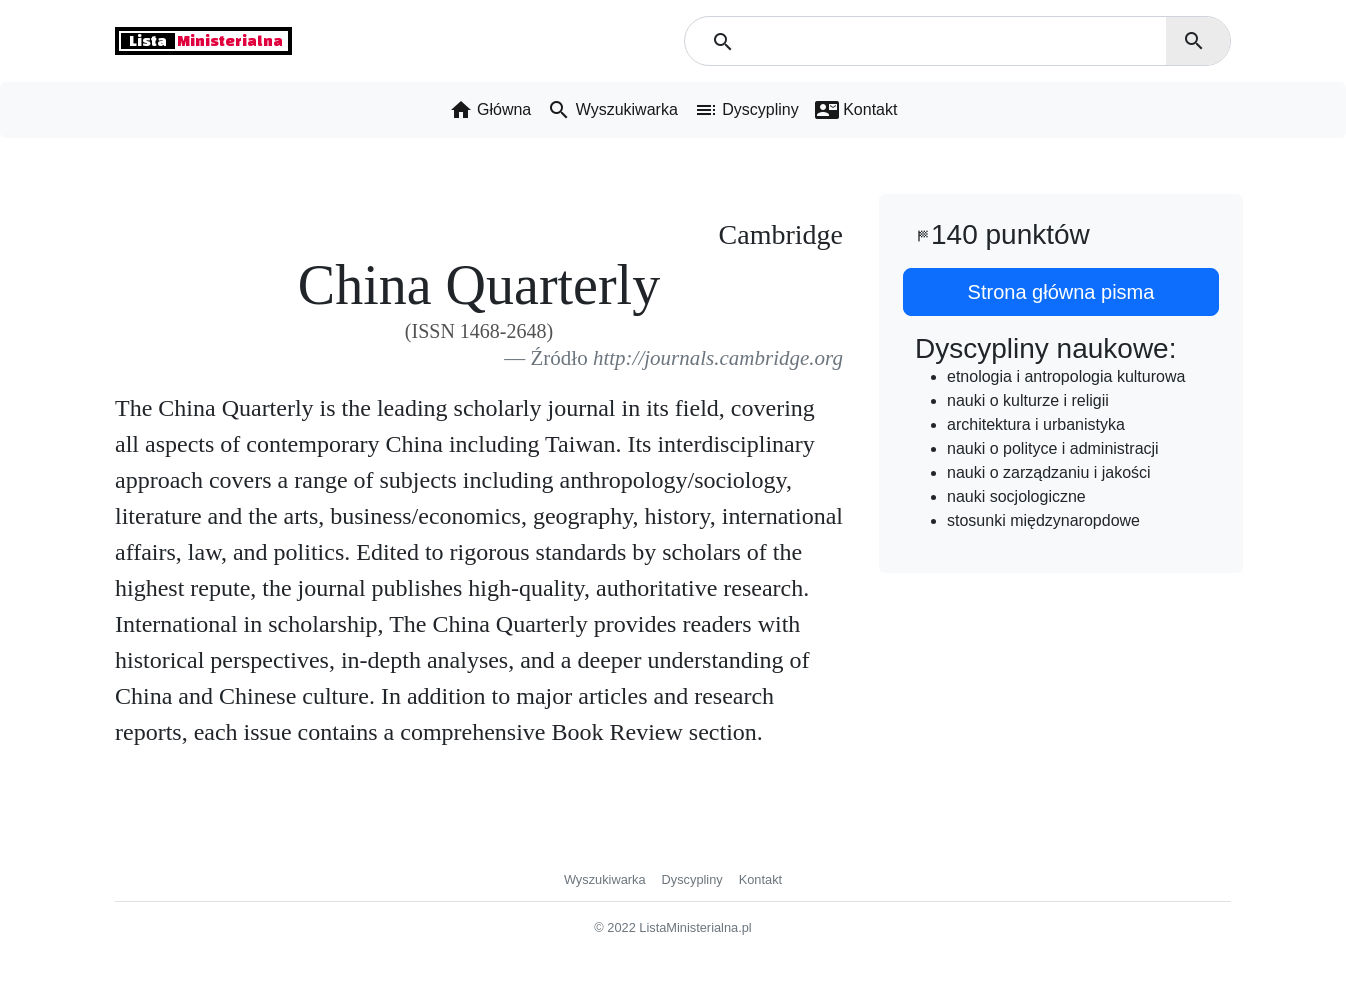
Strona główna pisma (1061, 292)
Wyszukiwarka (605, 879)
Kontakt (760, 879)
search (1194, 41)
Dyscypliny (692, 879)
